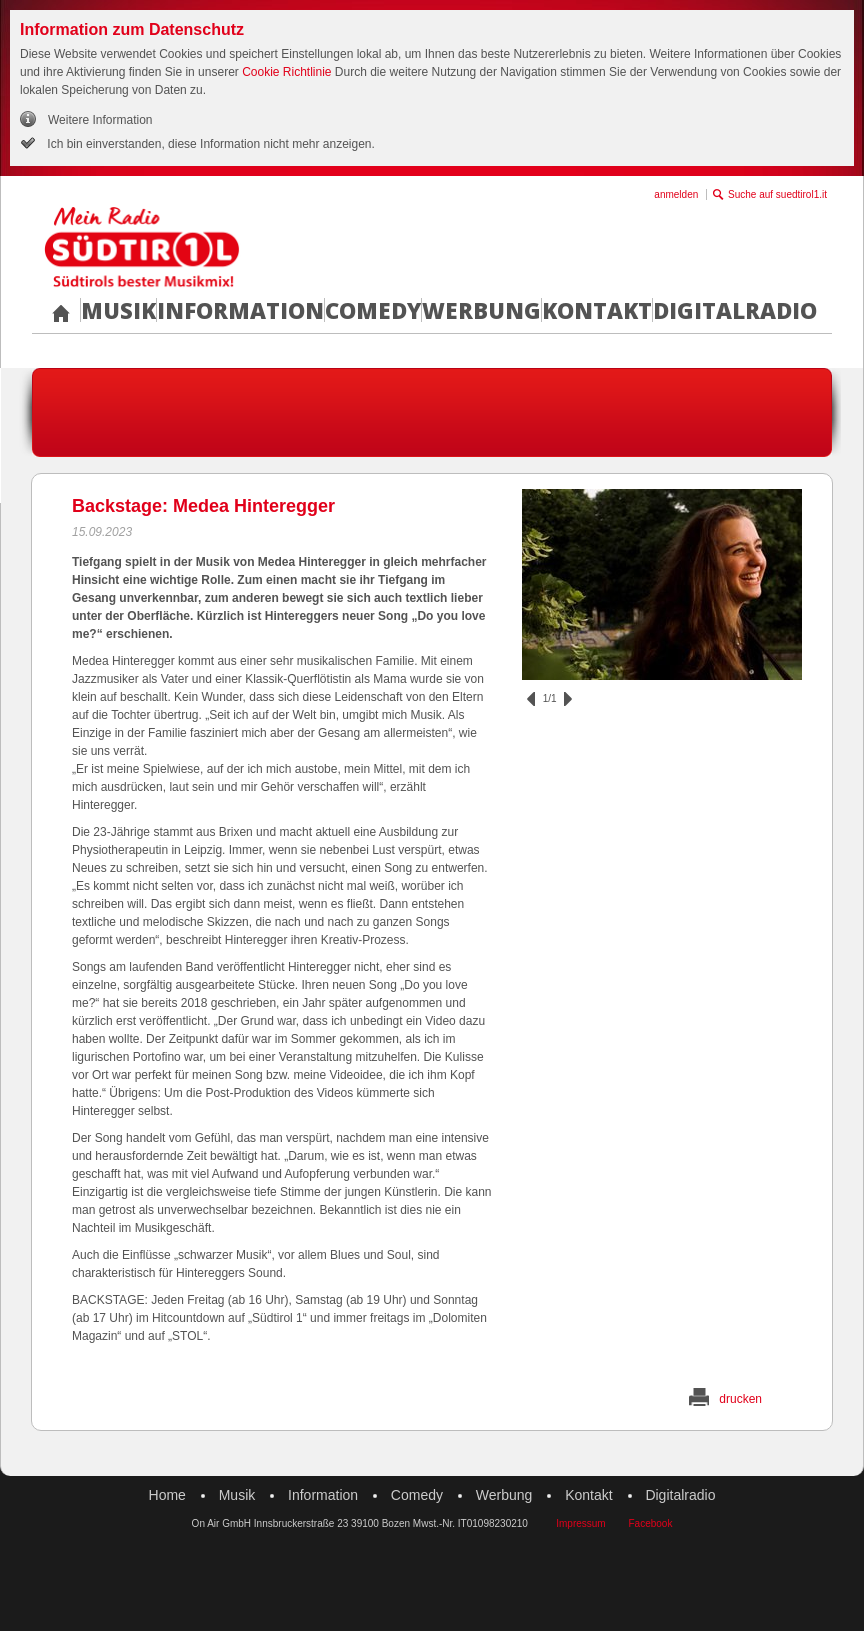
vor (568, 699)
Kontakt (597, 310)
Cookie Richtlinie (286, 72)
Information (240, 310)
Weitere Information (100, 120)
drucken (740, 1399)
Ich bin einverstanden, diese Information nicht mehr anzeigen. (209, 144)
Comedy (373, 310)
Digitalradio (735, 310)
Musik (118, 310)
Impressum (580, 1523)
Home (167, 1495)
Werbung (481, 310)
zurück (531, 699)
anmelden (676, 194)
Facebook (650, 1523)
